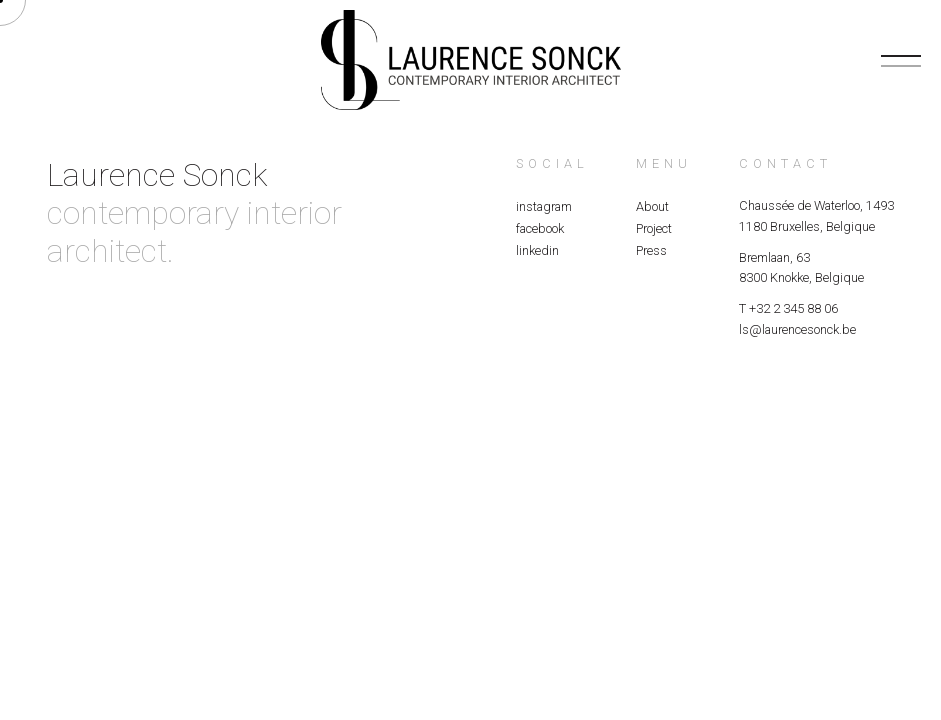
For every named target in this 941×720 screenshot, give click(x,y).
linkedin (537, 250)
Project (654, 228)
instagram (544, 206)
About (652, 206)
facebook (540, 228)
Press (651, 250)
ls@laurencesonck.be (797, 329)
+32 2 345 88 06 (793, 308)
